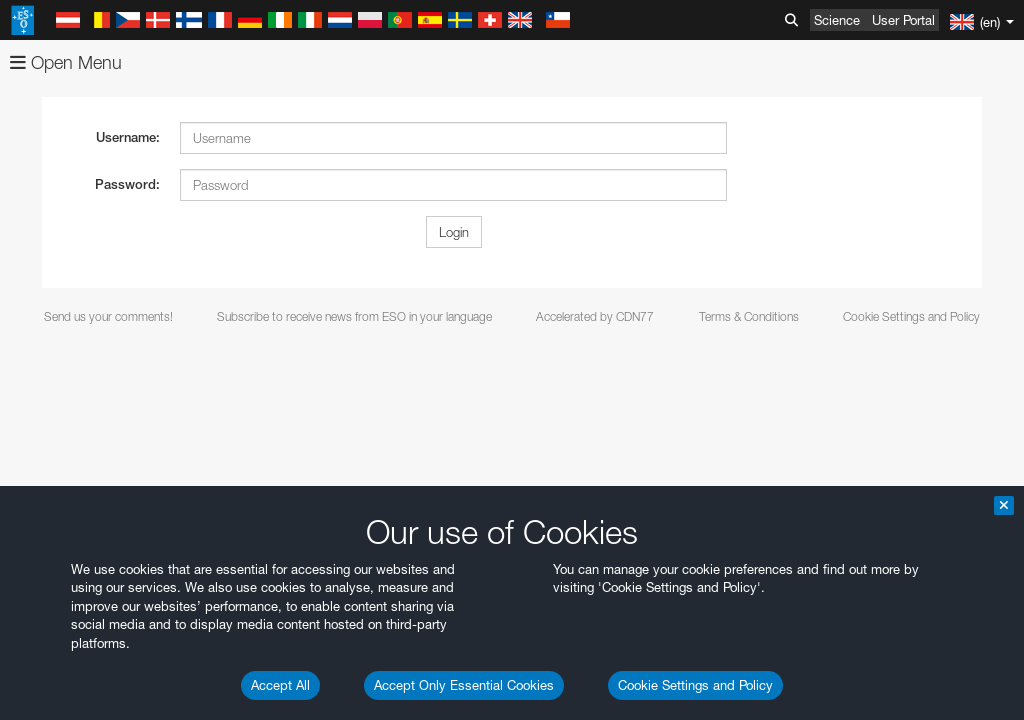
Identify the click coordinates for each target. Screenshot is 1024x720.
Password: (127, 184)
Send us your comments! (108, 316)
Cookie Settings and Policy (695, 685)
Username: (128, 137)
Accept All (280, 685)
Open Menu (66, 62)
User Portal (903, 20)
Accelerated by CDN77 (595, 316)
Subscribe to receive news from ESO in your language (354, 316)
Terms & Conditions (749, 316)
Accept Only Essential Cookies (464, 685)
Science (837, 20)
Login (454, 232)
